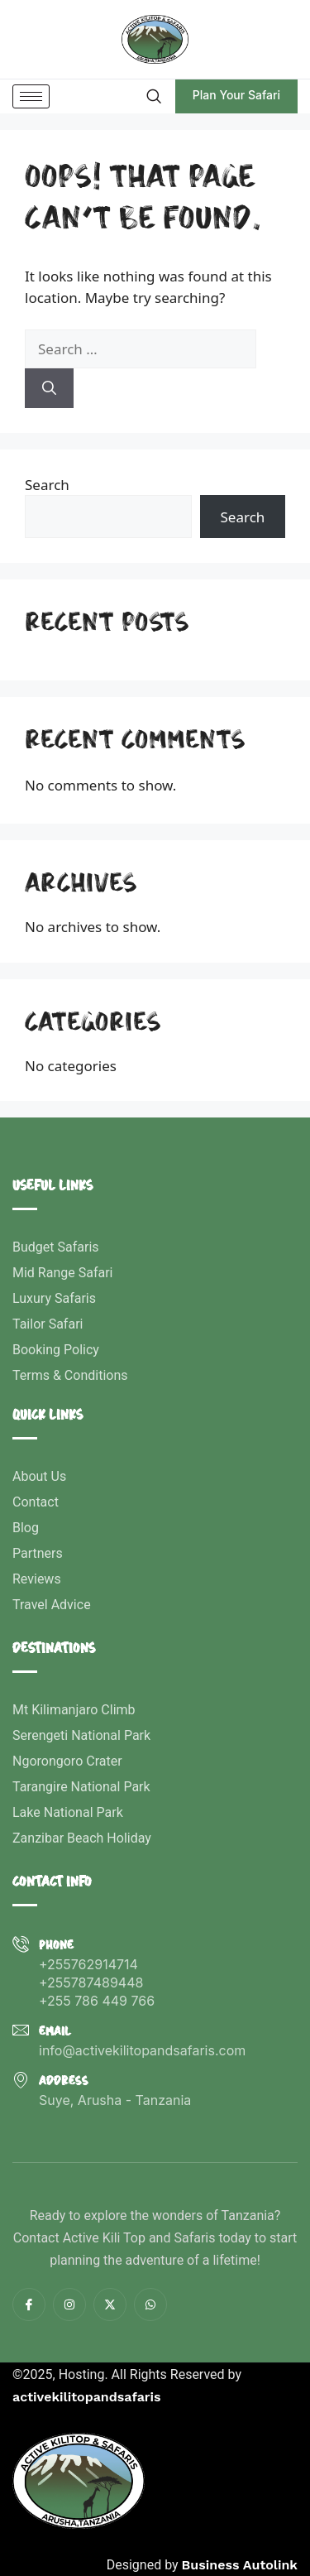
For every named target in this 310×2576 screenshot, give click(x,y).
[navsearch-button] (153, 96)
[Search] (49, 388)
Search (47, 484)
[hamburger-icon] (31, 96)
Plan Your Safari (236, 95)
